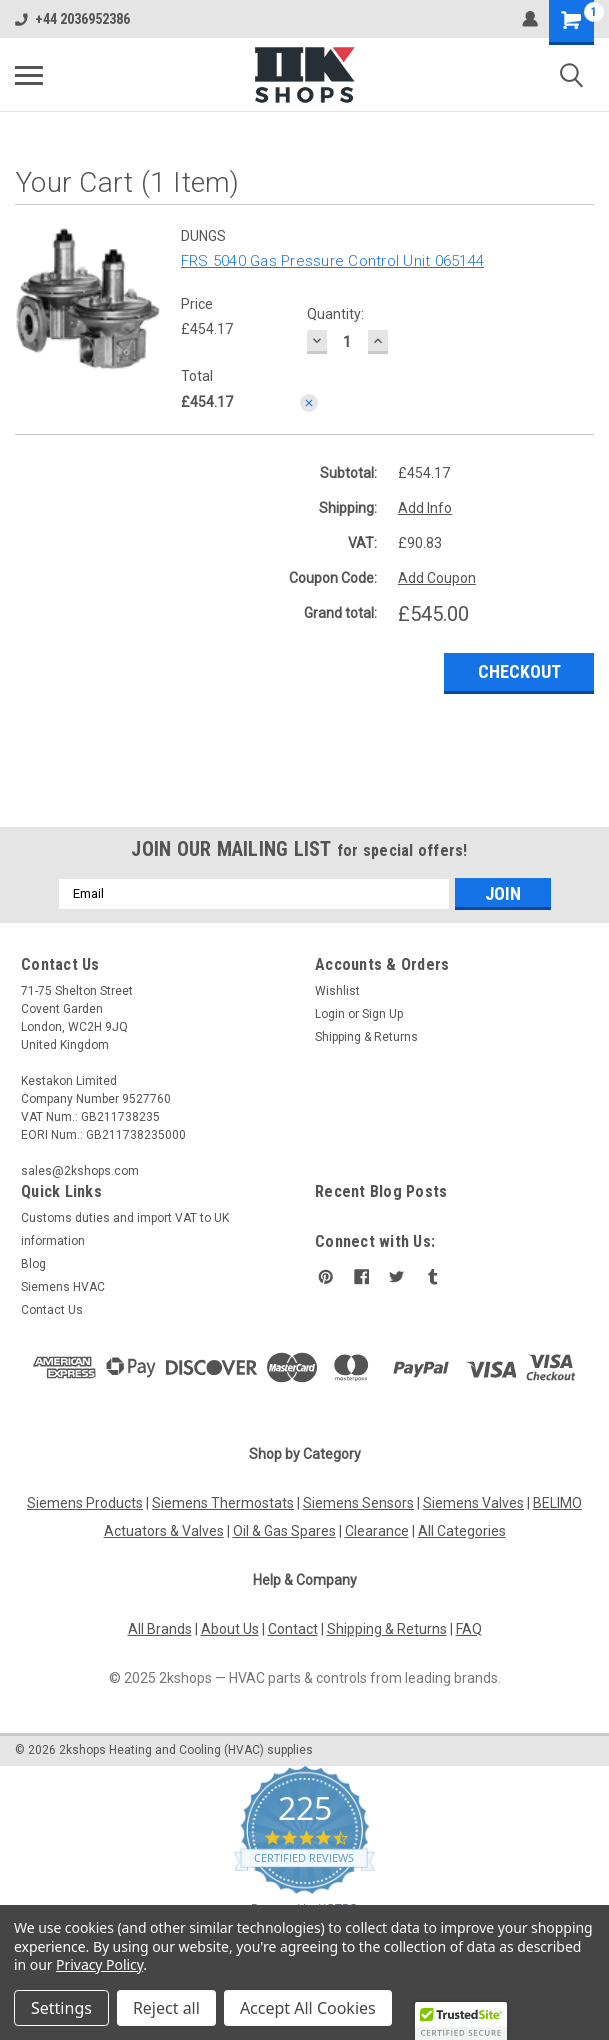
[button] (461, 2021)
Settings (61, 2008)
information (53, 1241)
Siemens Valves (473, 1503)
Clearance (377, 1531)
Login (330, 1014)
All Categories (462, 1531)
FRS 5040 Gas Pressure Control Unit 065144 (332, 261)
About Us (230, 1629)
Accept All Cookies (308, 2008)
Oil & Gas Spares (284, 1531)
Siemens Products (85, 1503)
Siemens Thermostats (223, 1503)
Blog (33, 1264)
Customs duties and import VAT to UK (125, 1218)
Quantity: (335, 314)
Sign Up (382, 1014)
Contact (293, 1629)
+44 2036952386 (72, 19)
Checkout (519, 671)
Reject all (166, 2008)
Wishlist (337, 991)
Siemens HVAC (63, 1287)
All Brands (160, 1629)
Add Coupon (437, 578)
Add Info (425, 508)
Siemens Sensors (358, 1503)
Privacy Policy (99, 1964)
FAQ (469, 1629)
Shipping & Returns (366, 1037)
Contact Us (52, 1310)
